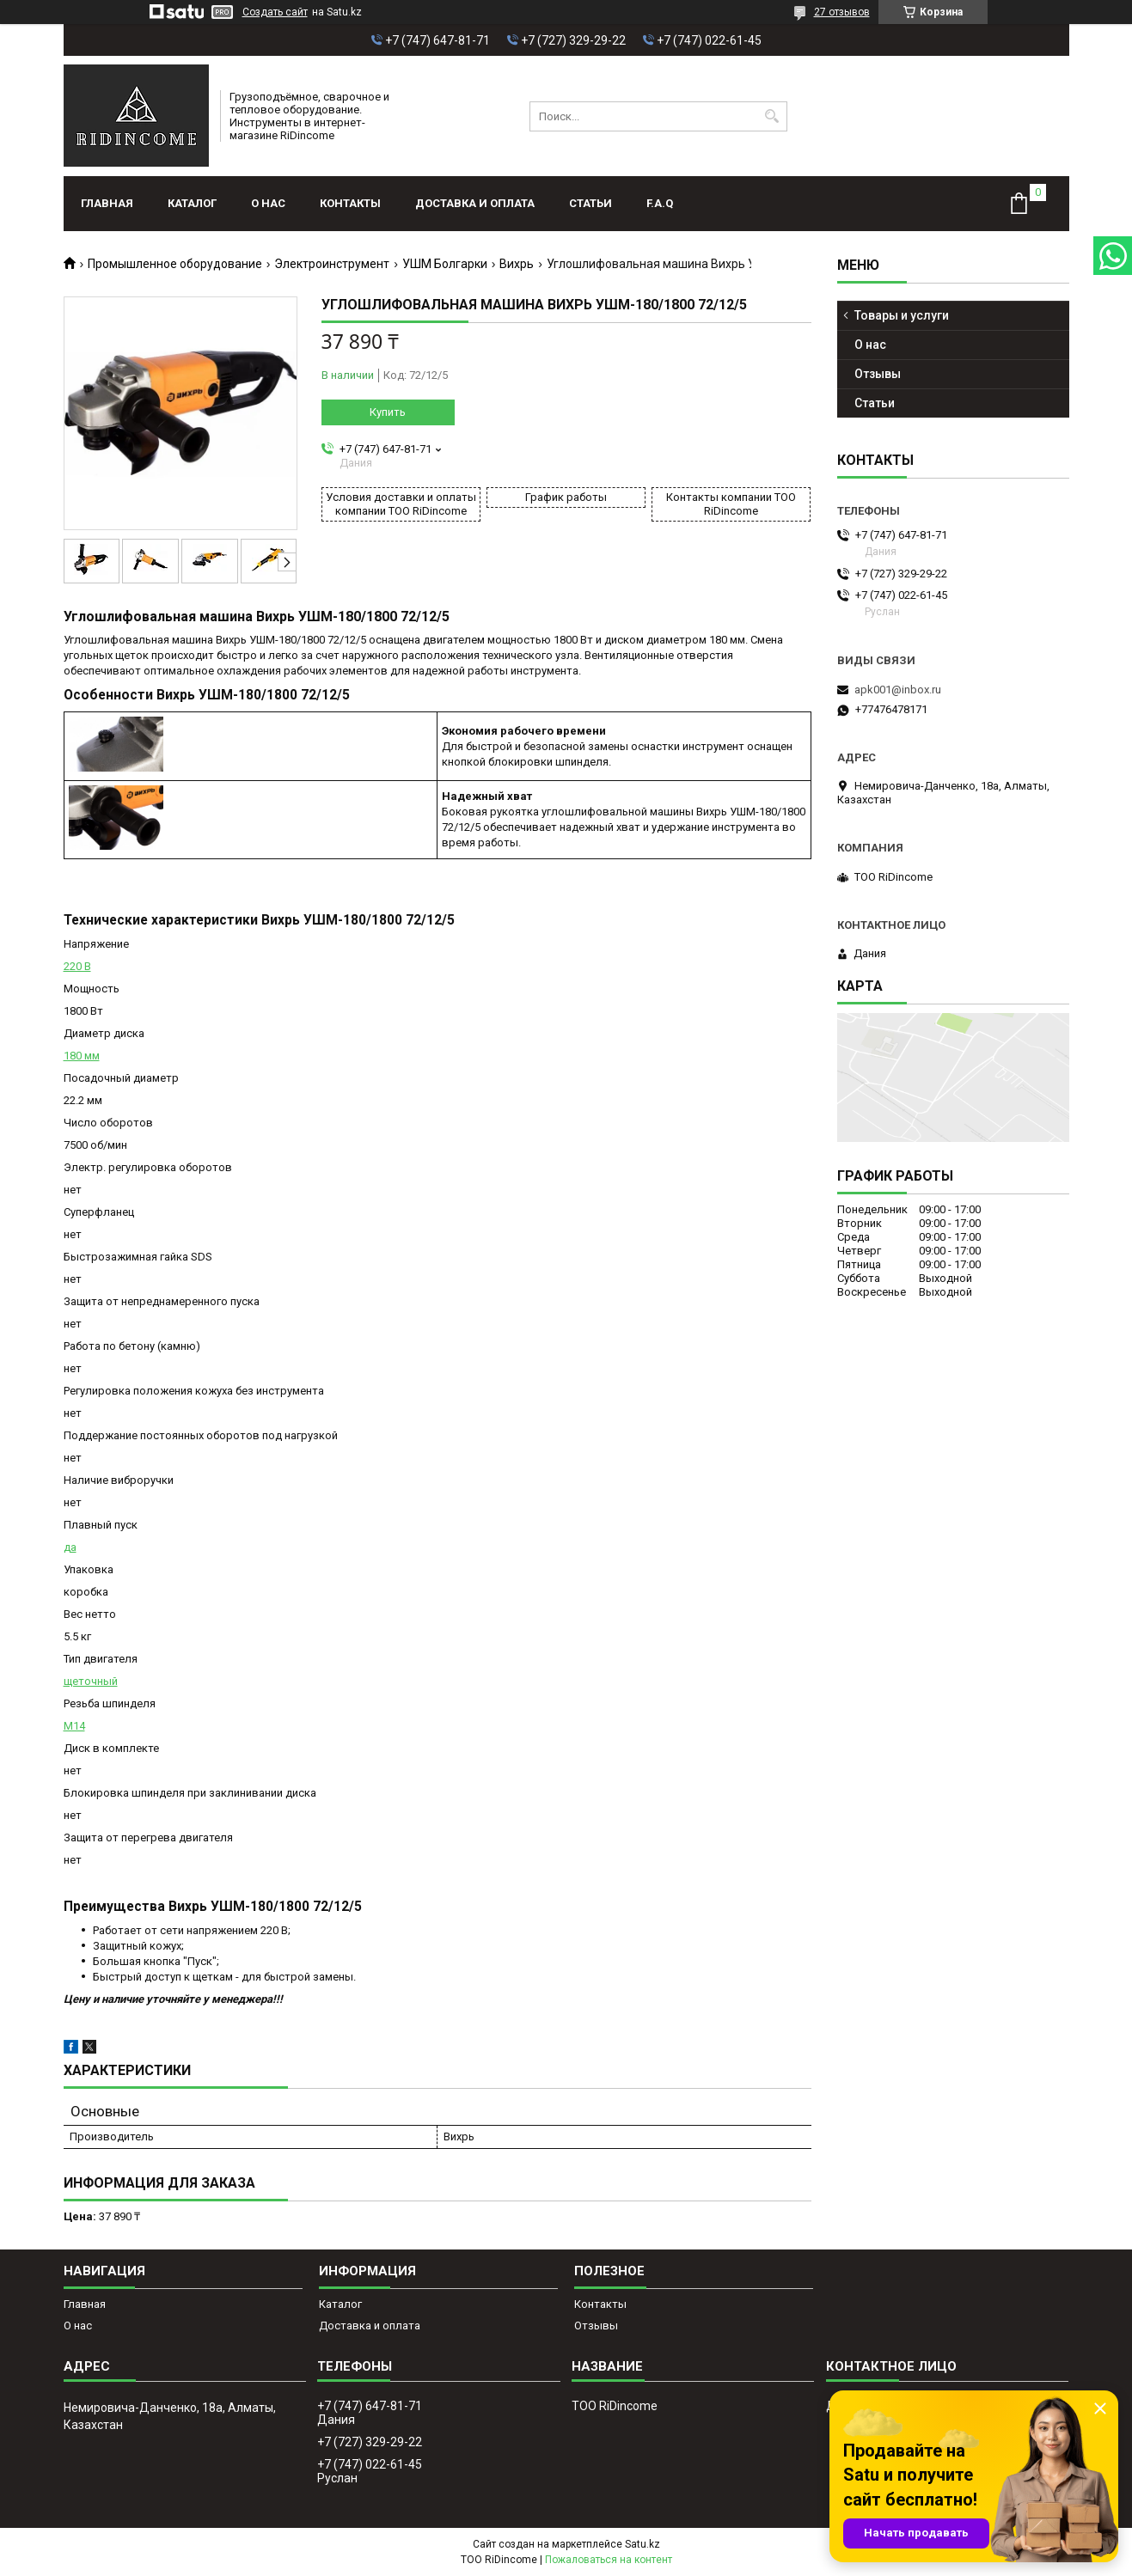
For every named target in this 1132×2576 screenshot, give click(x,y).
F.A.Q (659, 203)
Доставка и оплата (475, 203)
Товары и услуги (901, 315)
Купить (388, 412)
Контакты (350, 203)
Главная (107, 203)
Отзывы (877, 374)
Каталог (192, 203)
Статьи (590, 203)
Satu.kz (642, 2544)
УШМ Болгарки (444, 264)
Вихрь (516, 264)
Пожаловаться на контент (608, 2560)
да (70, 1547)
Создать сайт (275, 12)
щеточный (91, 1681)
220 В (77, 966)
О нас (268, 203)
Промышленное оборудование (175, 264)
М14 (74, 1725)
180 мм (82, 1055)
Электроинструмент (331, 264)
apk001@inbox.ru (897, 689)
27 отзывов (842, 12)
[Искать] (772, 116)
